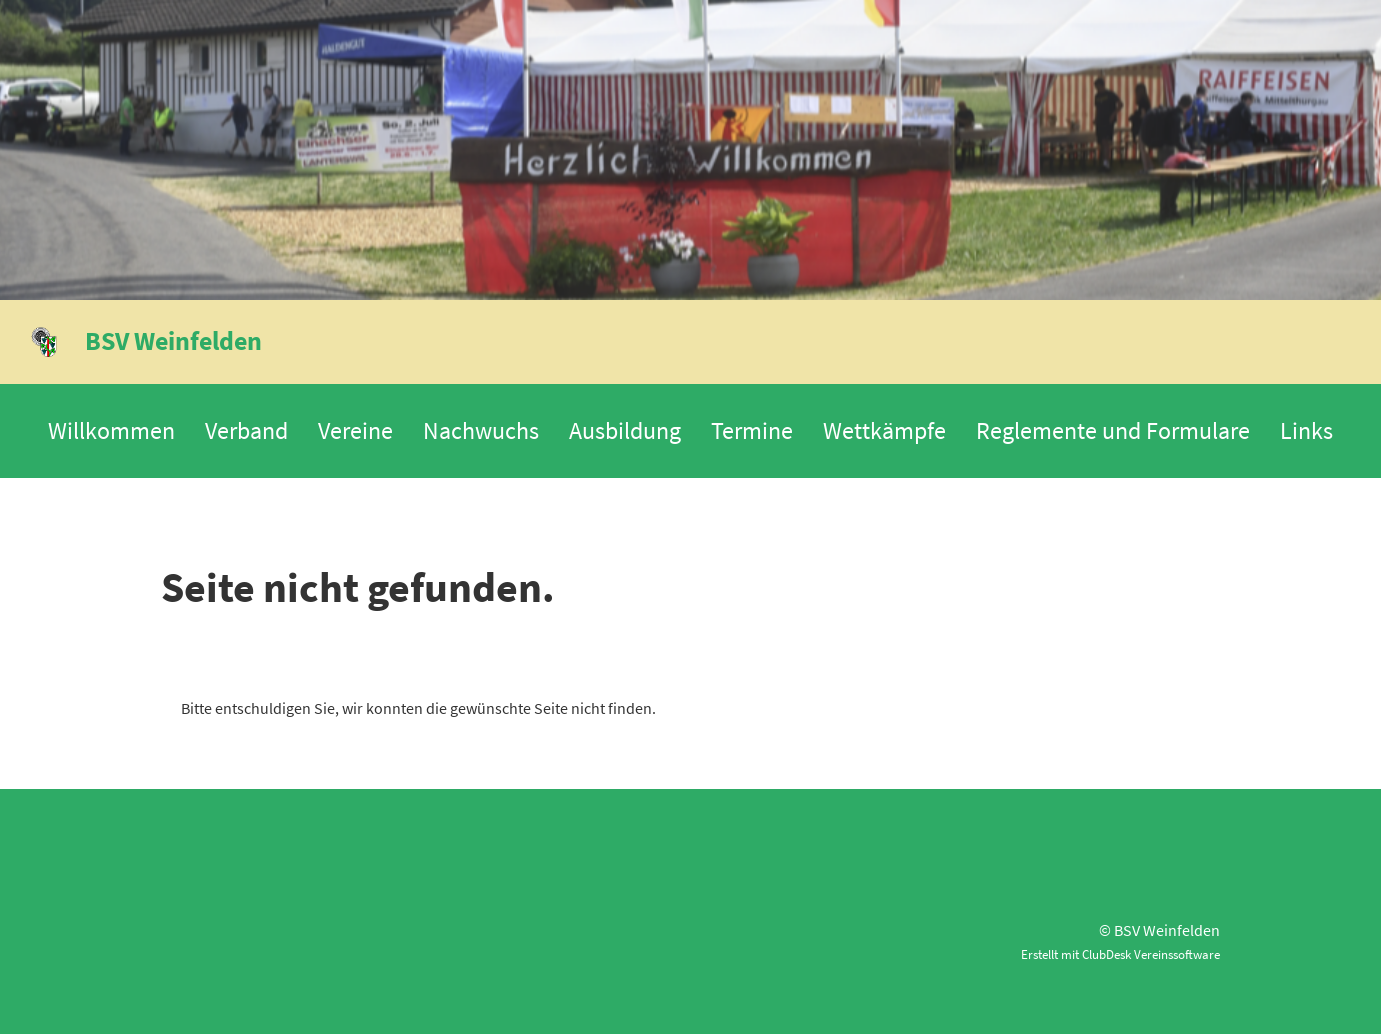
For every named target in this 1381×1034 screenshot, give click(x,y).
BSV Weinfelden (173, 340)
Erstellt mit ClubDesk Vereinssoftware (1120, 954)
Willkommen (111, 430)
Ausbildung (625, 430)
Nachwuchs (481, 430)
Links (1306, 430)
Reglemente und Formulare (1113, 430)
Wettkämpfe (884, 430)
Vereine (355, 430)
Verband (246, 430)
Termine (752, 430)
